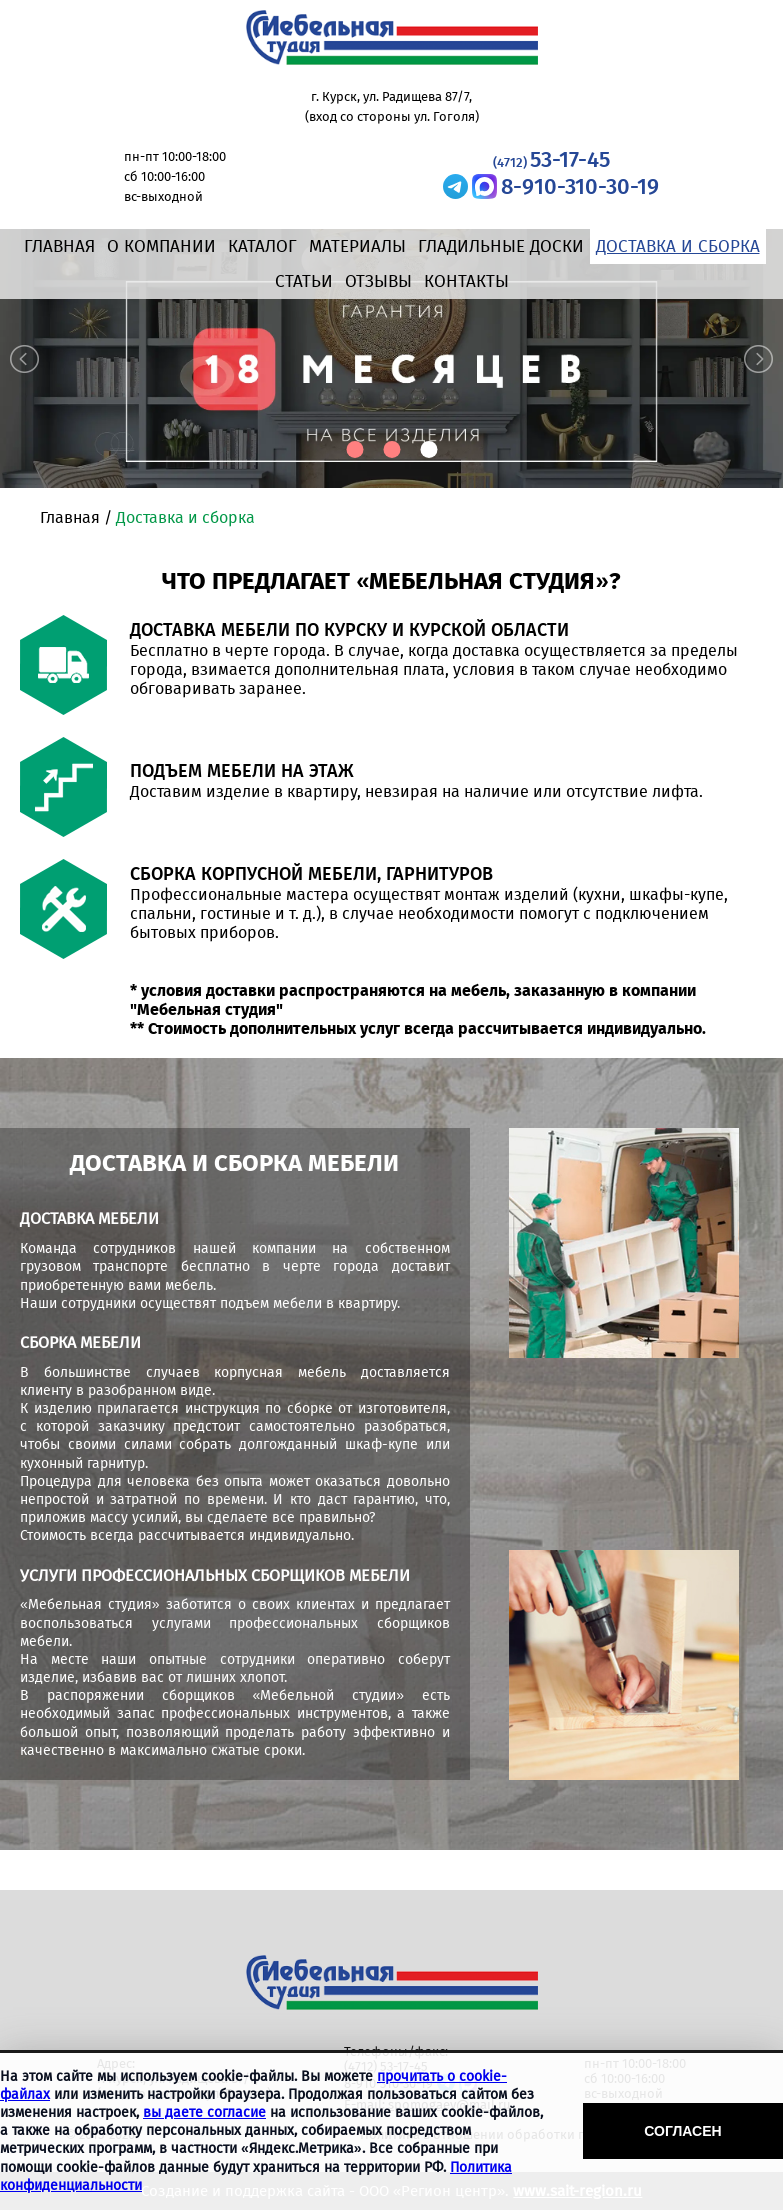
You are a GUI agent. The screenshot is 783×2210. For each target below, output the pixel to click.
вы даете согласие (204, 2112)
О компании (161, 246)
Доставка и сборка (678, 246)
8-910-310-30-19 (580, 186)
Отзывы (378, 281)
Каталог (262, 246)
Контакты (466, 281)
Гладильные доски (501, 246)
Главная (59, 246)
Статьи (304, 281)
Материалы (357, 246)
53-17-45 (551, 159)
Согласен (682, 2131)
